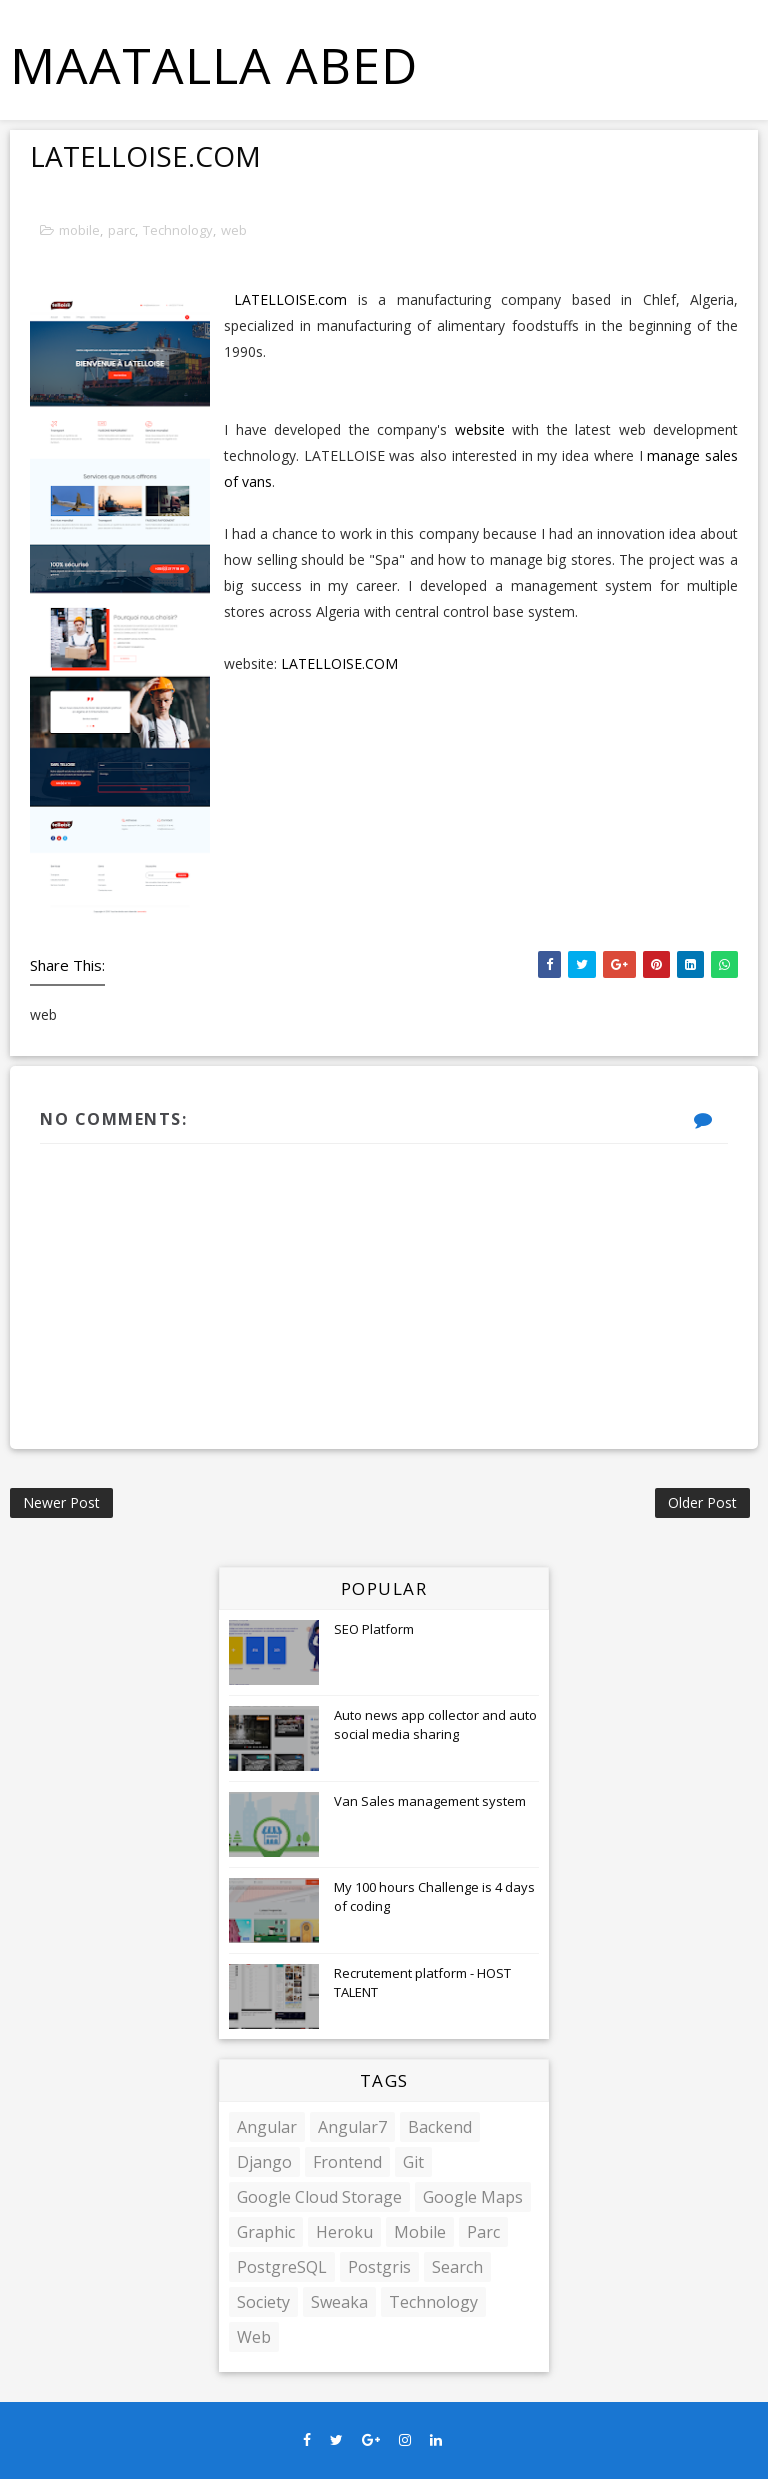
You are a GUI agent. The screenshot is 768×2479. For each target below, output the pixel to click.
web (234, 230)
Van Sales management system (430, 1801)
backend (440, 2127)
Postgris (379, 2267)
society (263, 2302)
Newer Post (61, 1502)
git (413, 2162)
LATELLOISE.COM (339, 663)
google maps (473, 2197)
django (264, 2162)
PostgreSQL (282, 2267)
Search (457, 2267)
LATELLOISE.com (290, 299)
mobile (79, 230)
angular (267, 2127)
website (480, 429)
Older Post (702, 1502)
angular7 (352, 2127)
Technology (178, 230)
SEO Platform (374, 1629)
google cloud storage (319, 2197)
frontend (347, 2162)
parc (121, 230)
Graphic (266, 2232)
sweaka (339, 2302)
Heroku (344, 2232)
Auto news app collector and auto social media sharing (435, 1724)
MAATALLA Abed (214, 65)
